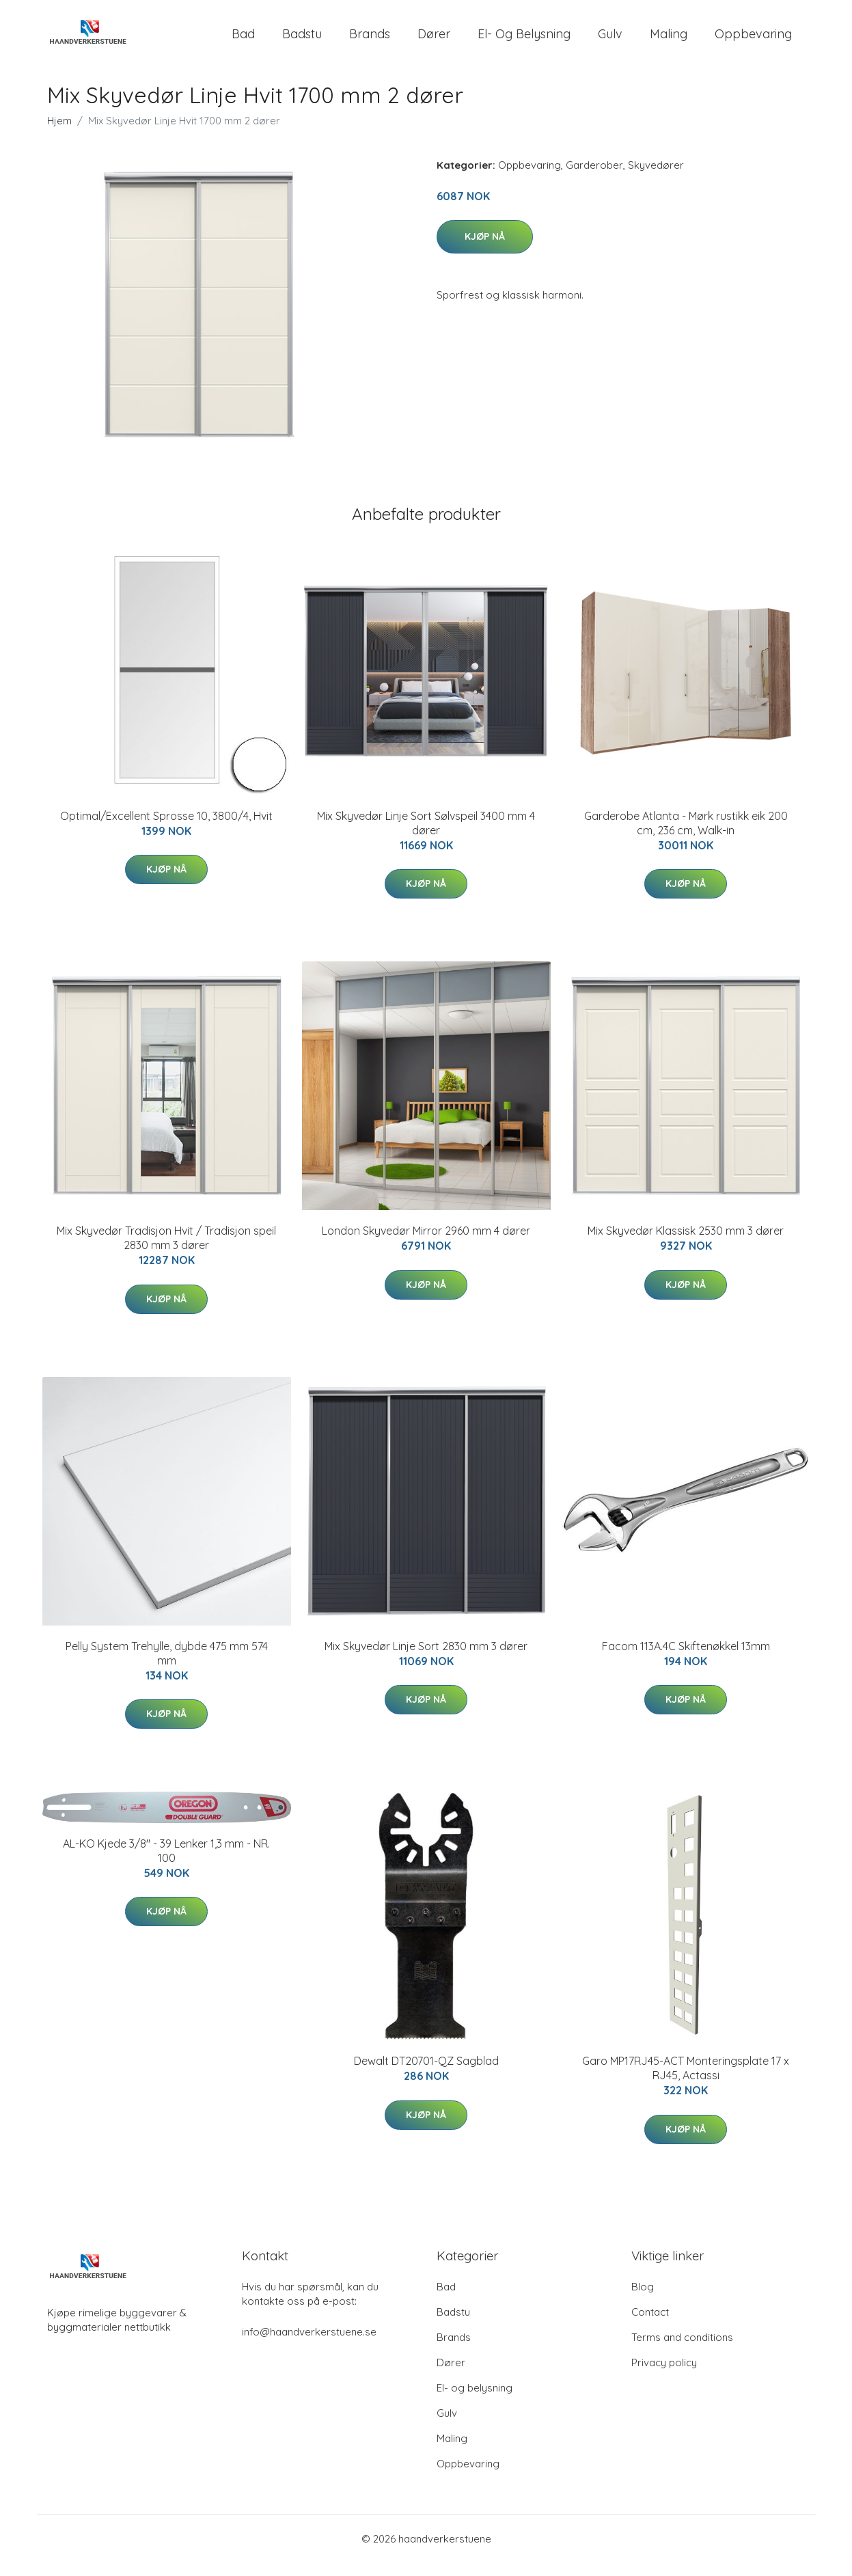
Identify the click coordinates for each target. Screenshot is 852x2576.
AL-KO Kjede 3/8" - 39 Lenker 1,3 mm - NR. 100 (166, 1864)
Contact (650, 2325)
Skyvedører (656, 178)
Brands (369, 41)
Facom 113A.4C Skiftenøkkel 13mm (686, 1660)
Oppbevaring (753, 41)
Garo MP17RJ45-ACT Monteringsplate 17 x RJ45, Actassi (685, 2082)
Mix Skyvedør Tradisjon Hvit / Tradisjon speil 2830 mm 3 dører (166, 1251)
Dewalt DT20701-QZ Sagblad (426, 2074)
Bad (243, 41)
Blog (642, 2300)
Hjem (59, 134)
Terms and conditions (682, 2350)
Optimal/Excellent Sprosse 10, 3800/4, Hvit (166, 829)
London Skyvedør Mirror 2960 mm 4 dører (426, 1244)
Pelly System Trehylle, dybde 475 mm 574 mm (167, 1667)
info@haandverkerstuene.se (309, 2345)
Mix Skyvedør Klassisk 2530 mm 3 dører (686, 1244)
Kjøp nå (485, 250)
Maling (668, 41)
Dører (433, 41)
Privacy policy (664, 2376)
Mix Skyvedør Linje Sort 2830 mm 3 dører (426, 1660)
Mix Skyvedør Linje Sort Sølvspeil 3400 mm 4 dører (426, 837)
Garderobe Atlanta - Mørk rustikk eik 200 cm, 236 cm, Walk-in (686, 837)
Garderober (594, 178)
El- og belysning (524, 41)
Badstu (302, 41)
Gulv (610, 41)
